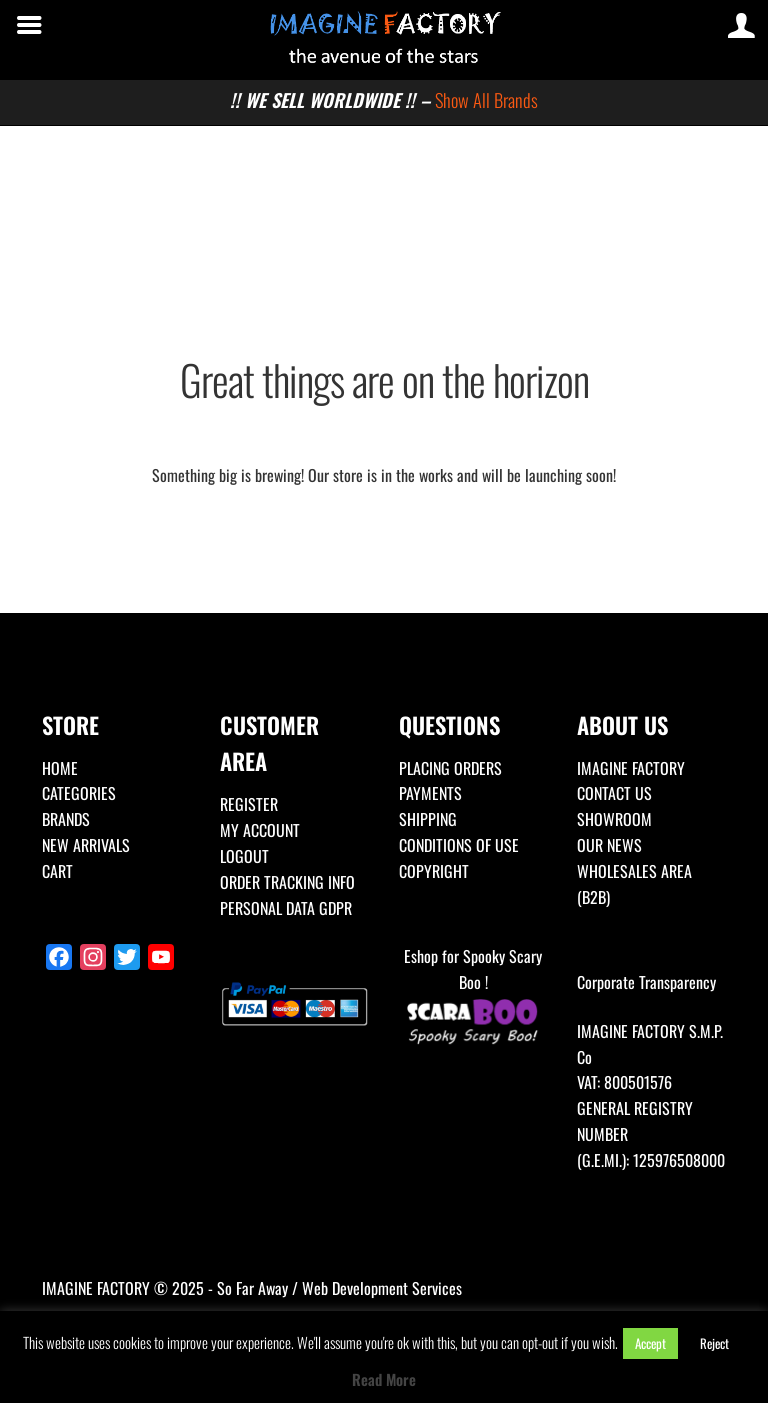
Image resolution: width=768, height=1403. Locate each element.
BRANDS (66, 819)
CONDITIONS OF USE (459, 845)
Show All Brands (486, 99)
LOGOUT (244, 856)
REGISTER (249, 804)
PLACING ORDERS (450, 768)
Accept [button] (650, 1343)
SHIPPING (428, 819)
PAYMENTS (430, 793)
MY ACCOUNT (260, 830)
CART (57, 871)
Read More (384, 1379)
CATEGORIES (79, 793)
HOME (60, 768)
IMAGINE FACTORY (631, 768)
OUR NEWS (609, 845)
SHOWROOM (614, 819)
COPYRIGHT (434, 871)
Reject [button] (714, 1343)
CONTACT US (614, 793)
